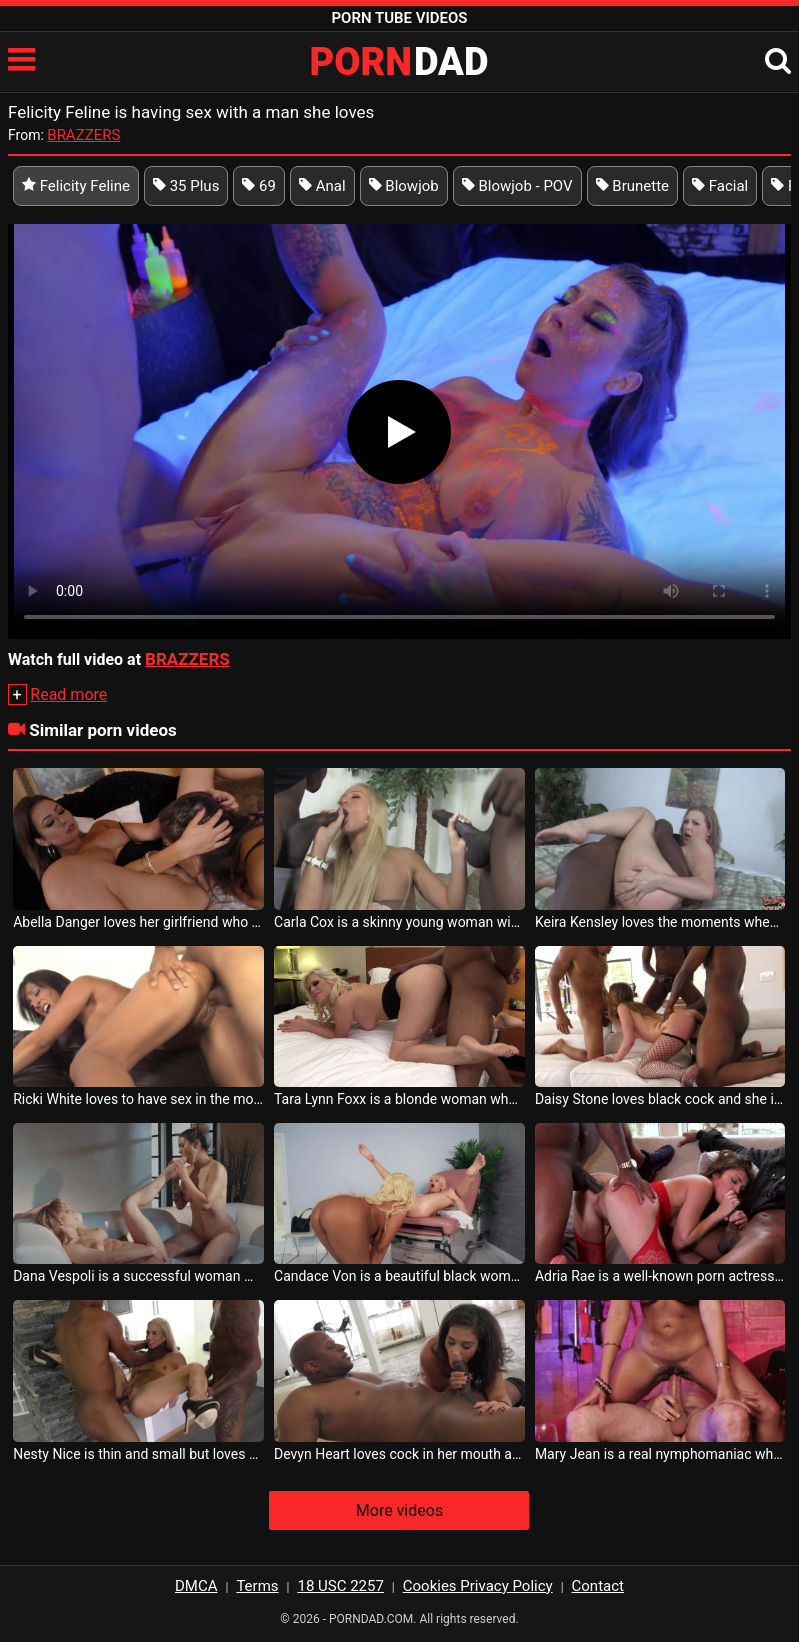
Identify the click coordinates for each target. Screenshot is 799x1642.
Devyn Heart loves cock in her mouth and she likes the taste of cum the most (399, 1454)
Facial (720, 186)
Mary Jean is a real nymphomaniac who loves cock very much (660, 1454)
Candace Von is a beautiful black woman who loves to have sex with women (399, 1276)
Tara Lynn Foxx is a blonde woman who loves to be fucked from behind (399, 1099)
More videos (399, 1510)
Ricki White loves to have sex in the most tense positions (138, 1099)
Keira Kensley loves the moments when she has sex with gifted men (660, 922)
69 (259, 186)
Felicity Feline (76, 186)
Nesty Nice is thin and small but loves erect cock (138, 1454)
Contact (598, 1586)
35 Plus (186, 186)
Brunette (632, 186)
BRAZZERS (83, 135)
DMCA (196, 1586)
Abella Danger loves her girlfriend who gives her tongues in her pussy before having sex (138, 922)
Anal (322, 186)
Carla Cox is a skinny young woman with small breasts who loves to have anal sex (399, 922)
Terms (257, 1586)
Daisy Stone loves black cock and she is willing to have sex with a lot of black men (660, 1099)
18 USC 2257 (340, 1586)
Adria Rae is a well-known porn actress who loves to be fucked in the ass (660, 1276)
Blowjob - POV (517, 186)
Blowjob (404, 186)
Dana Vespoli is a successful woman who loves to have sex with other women (138, 1276)
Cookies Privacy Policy (478, 1586)
